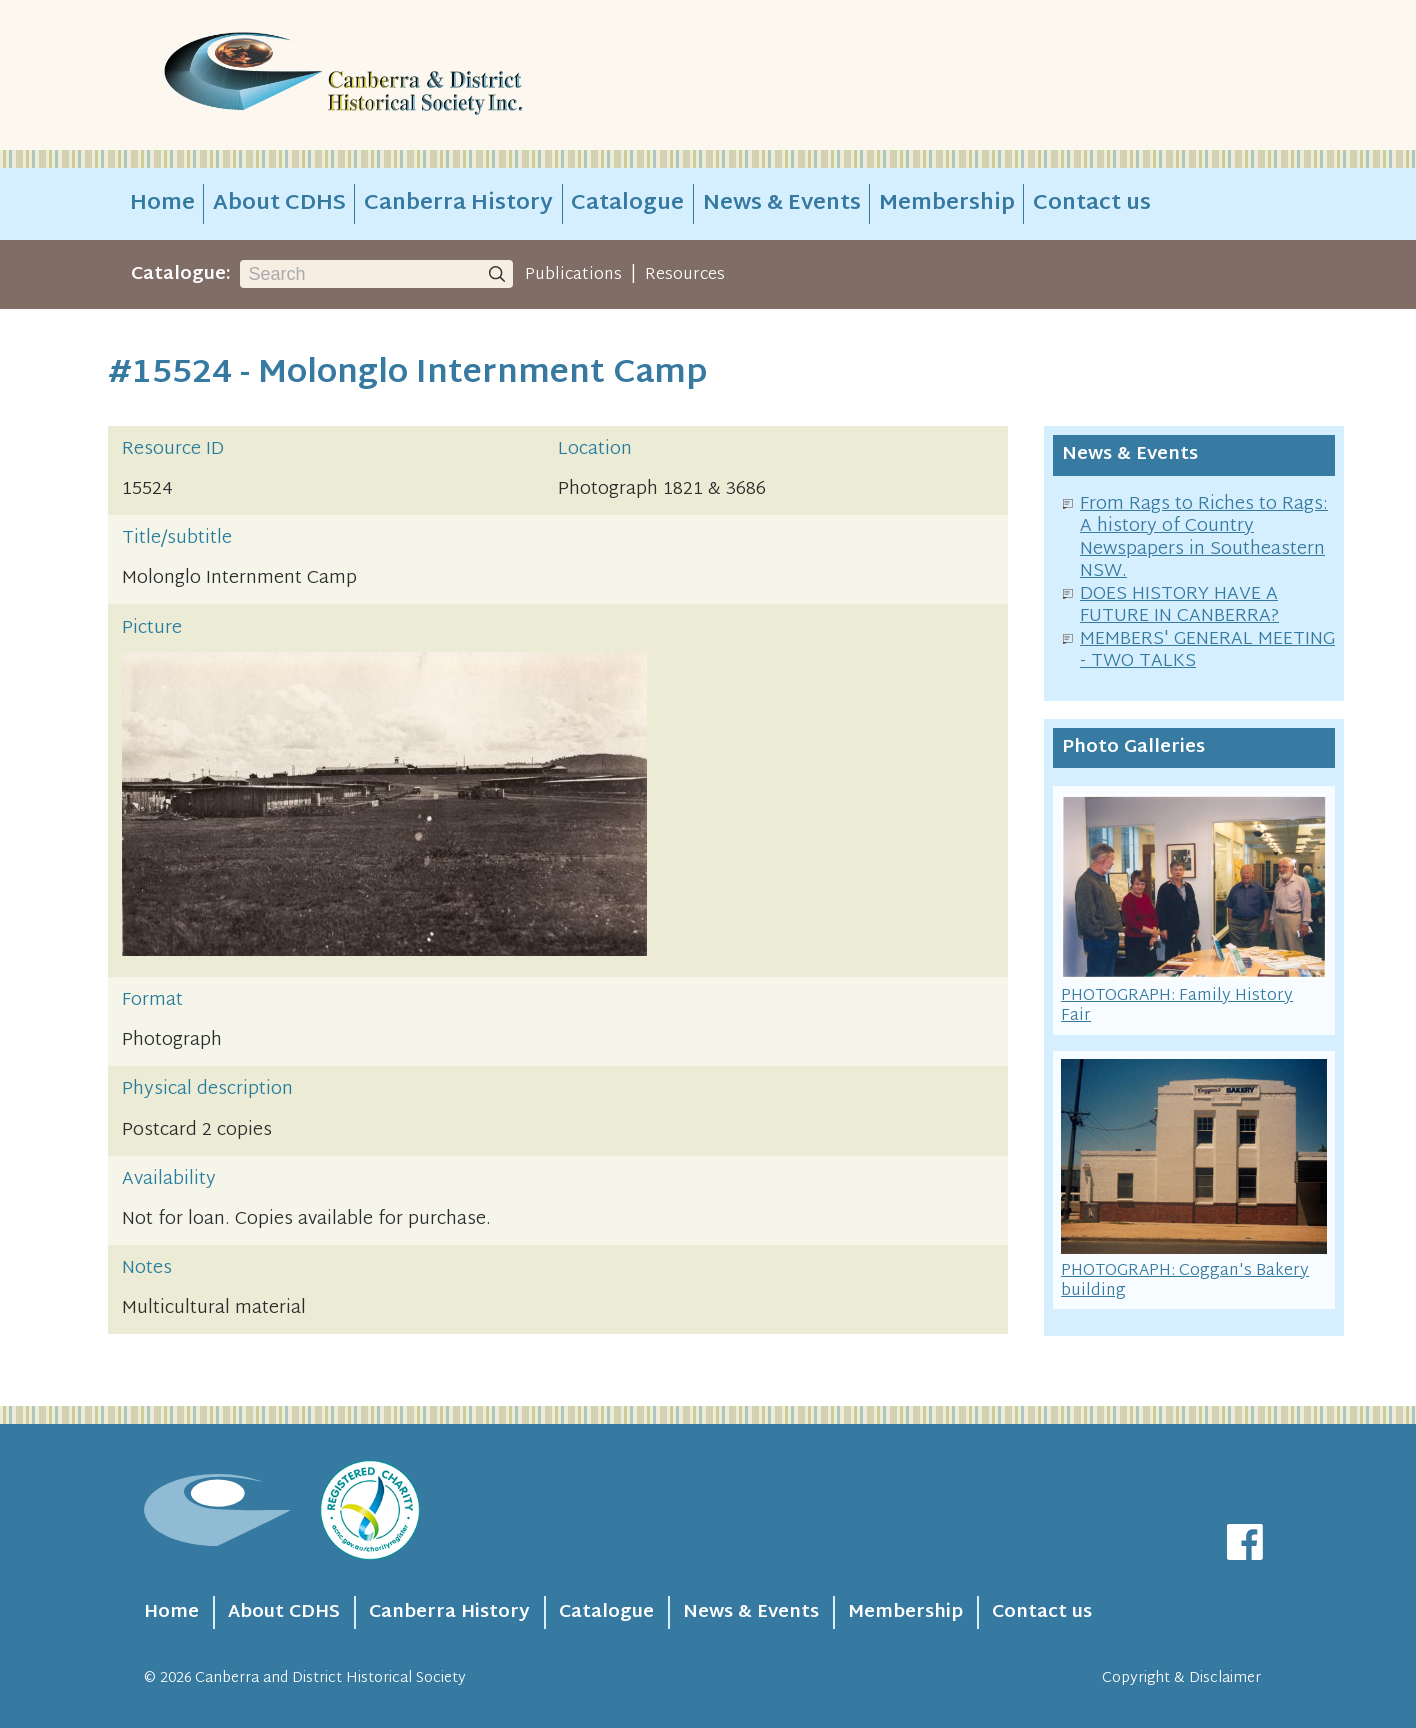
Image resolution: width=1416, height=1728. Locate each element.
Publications (573, 275)
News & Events (782, 204)
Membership (947, 204)
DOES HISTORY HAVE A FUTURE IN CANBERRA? (1179, 606)
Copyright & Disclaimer (1181, 1678)
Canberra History (458, 204)
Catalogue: (181, 274)
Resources (685, 275)
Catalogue (627, 204)
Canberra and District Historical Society (330, 1678)
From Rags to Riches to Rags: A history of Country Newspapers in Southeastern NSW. (1204, 538)
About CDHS (279, 204)
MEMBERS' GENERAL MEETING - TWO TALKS (1207, 651)
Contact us (1092, 204)
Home (162, 204)
